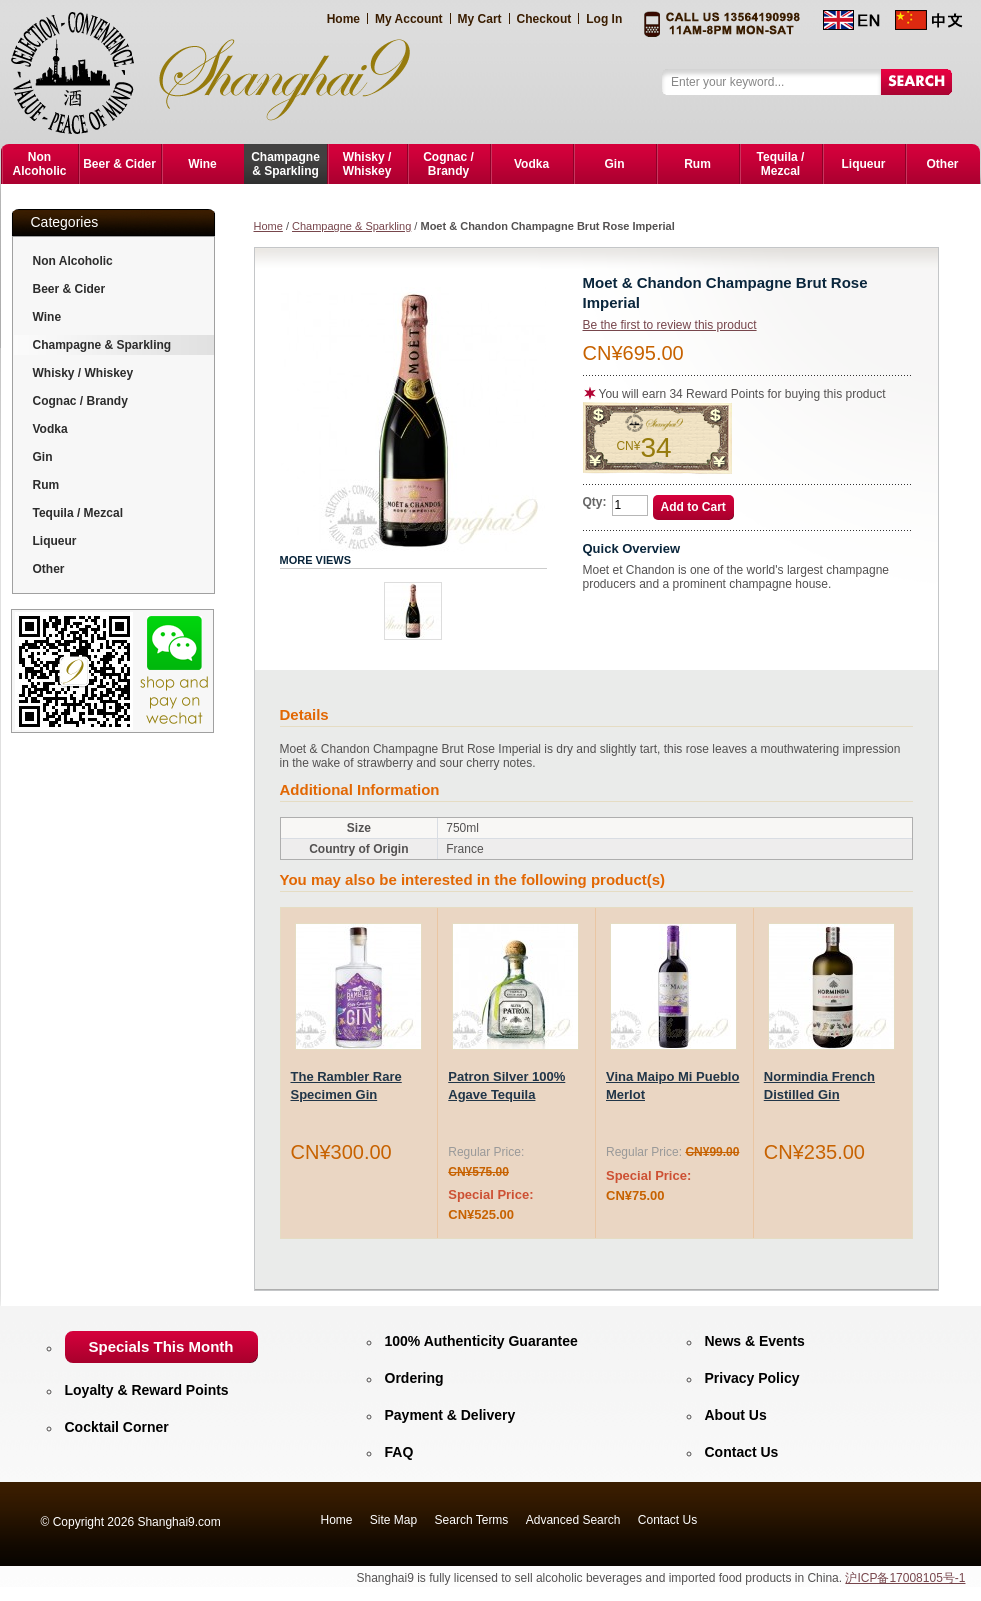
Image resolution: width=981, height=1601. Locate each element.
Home (343, 19)
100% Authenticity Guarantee (481, 1341)
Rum (46, 485)
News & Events (755, 1341)
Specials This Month (161, 1346)
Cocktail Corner (117, 1427)
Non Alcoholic (73, 261)
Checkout (544, 19)
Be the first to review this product (670, 325)
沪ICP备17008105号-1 (905, 1578)
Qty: (595, 502)
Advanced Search (573, 1520)
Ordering (414, 1378)
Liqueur (55, 541)
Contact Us (742, 1452)
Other (49, 569)
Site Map (393, 1520)
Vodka (50, 429)
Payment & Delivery (450, 1415)
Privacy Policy (752, 1378)
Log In (604, 19)
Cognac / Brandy (80, 401)
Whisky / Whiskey (83, 373)
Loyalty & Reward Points (147, 1390)
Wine (47, 317)
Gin (43, 457)
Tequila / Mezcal (78, 513)
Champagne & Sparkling (351, 226)
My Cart (480, 19)
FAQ (399, 1452)
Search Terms (472, 1520)
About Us (736, 1415)
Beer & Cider (69, 289)
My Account (409, 19)
